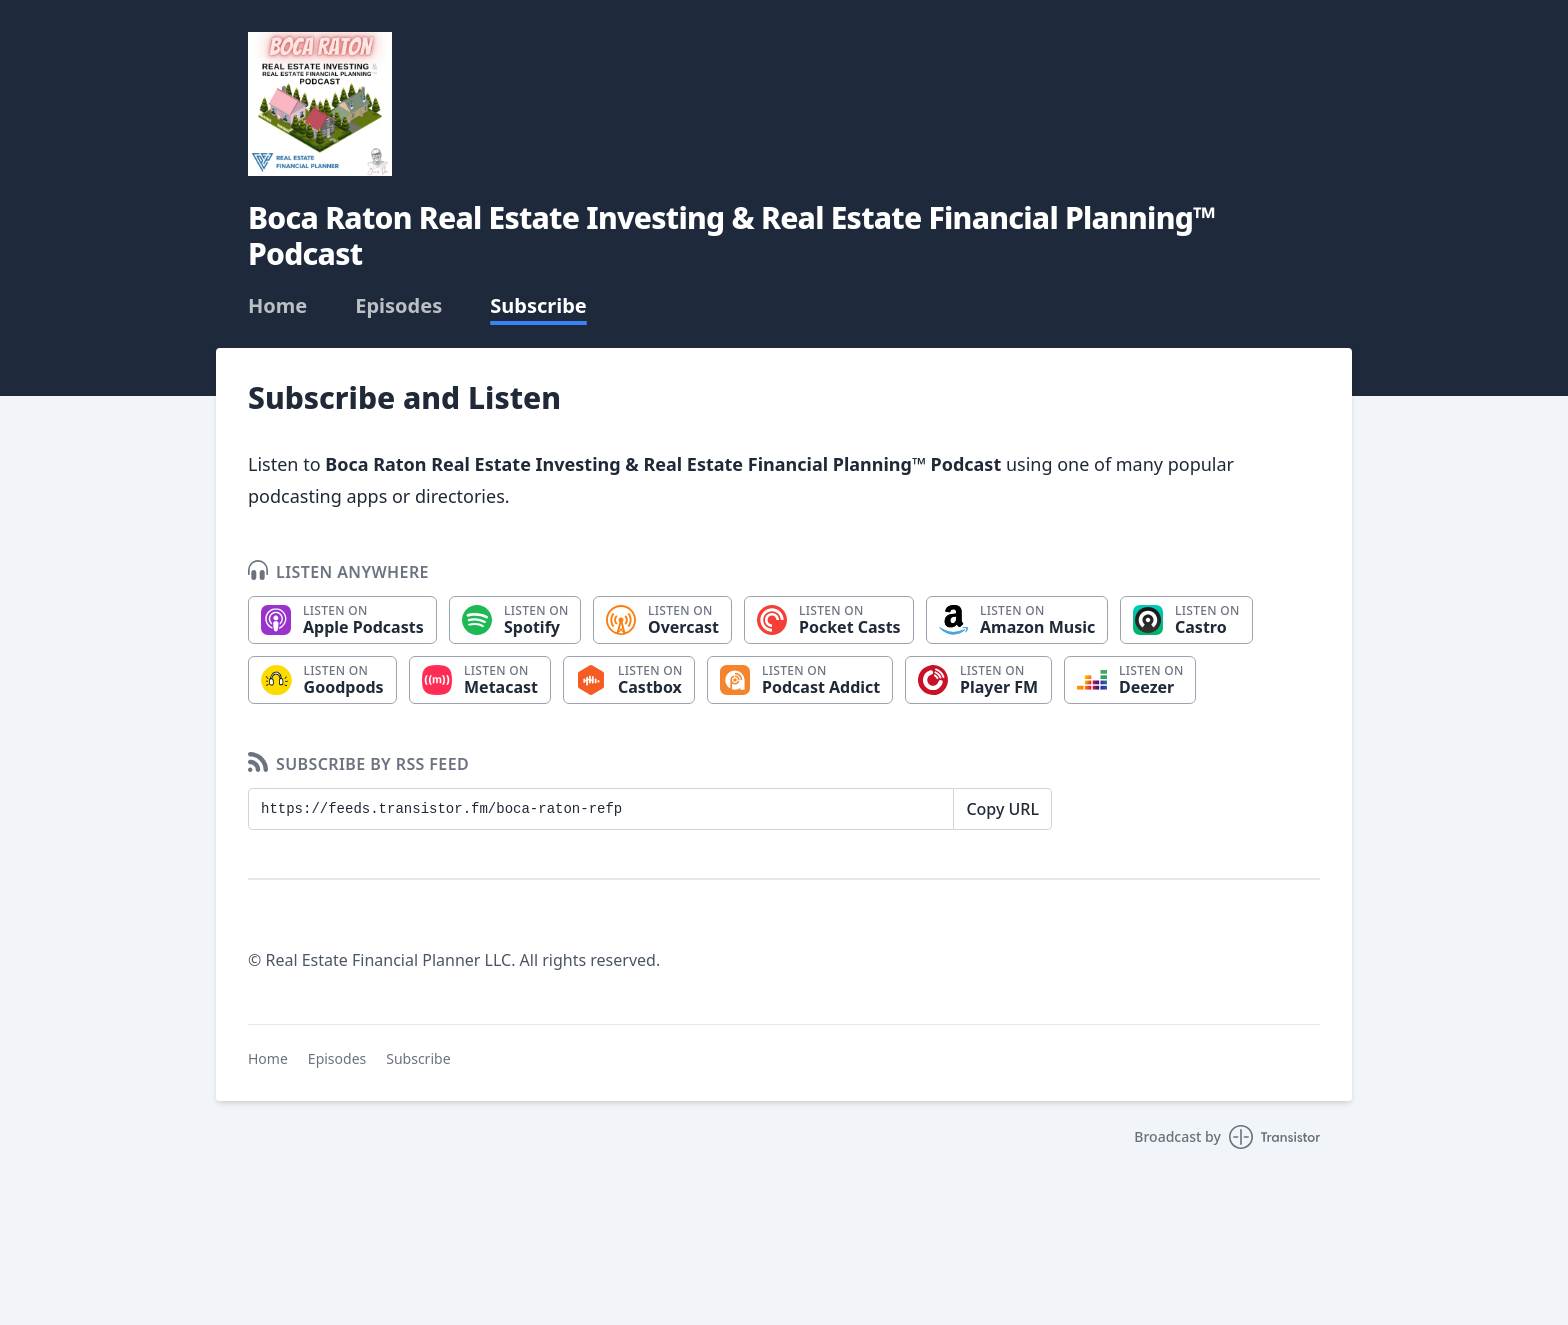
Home (277, 306)
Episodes (398, 306)
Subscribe (538, 306)
